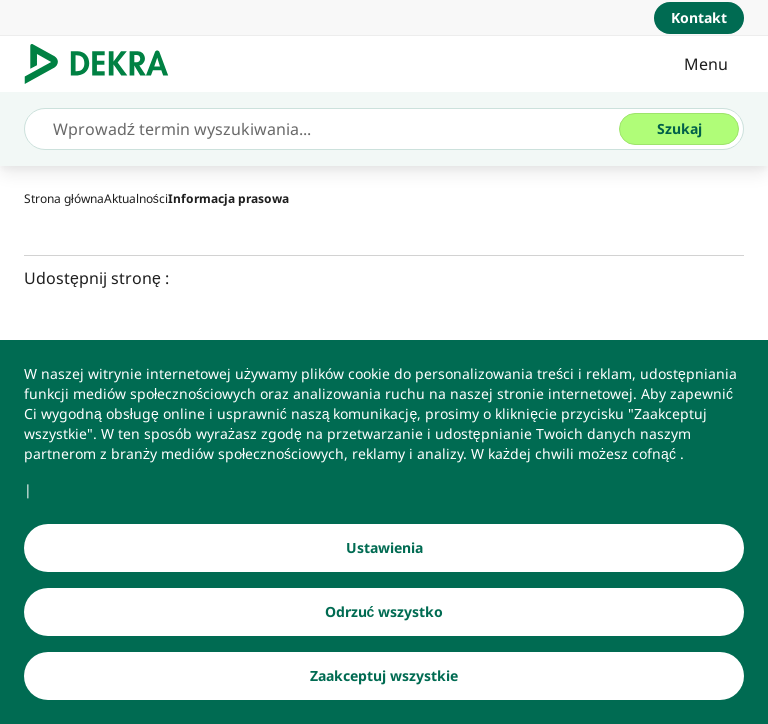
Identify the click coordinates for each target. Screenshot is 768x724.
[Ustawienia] (384, 548)
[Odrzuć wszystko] (384, 612)
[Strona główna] (64, 198)
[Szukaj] (679, 129)
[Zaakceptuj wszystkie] (384, 676)
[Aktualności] (136, 198)
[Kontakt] (699, 18)
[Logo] (104, 64)
